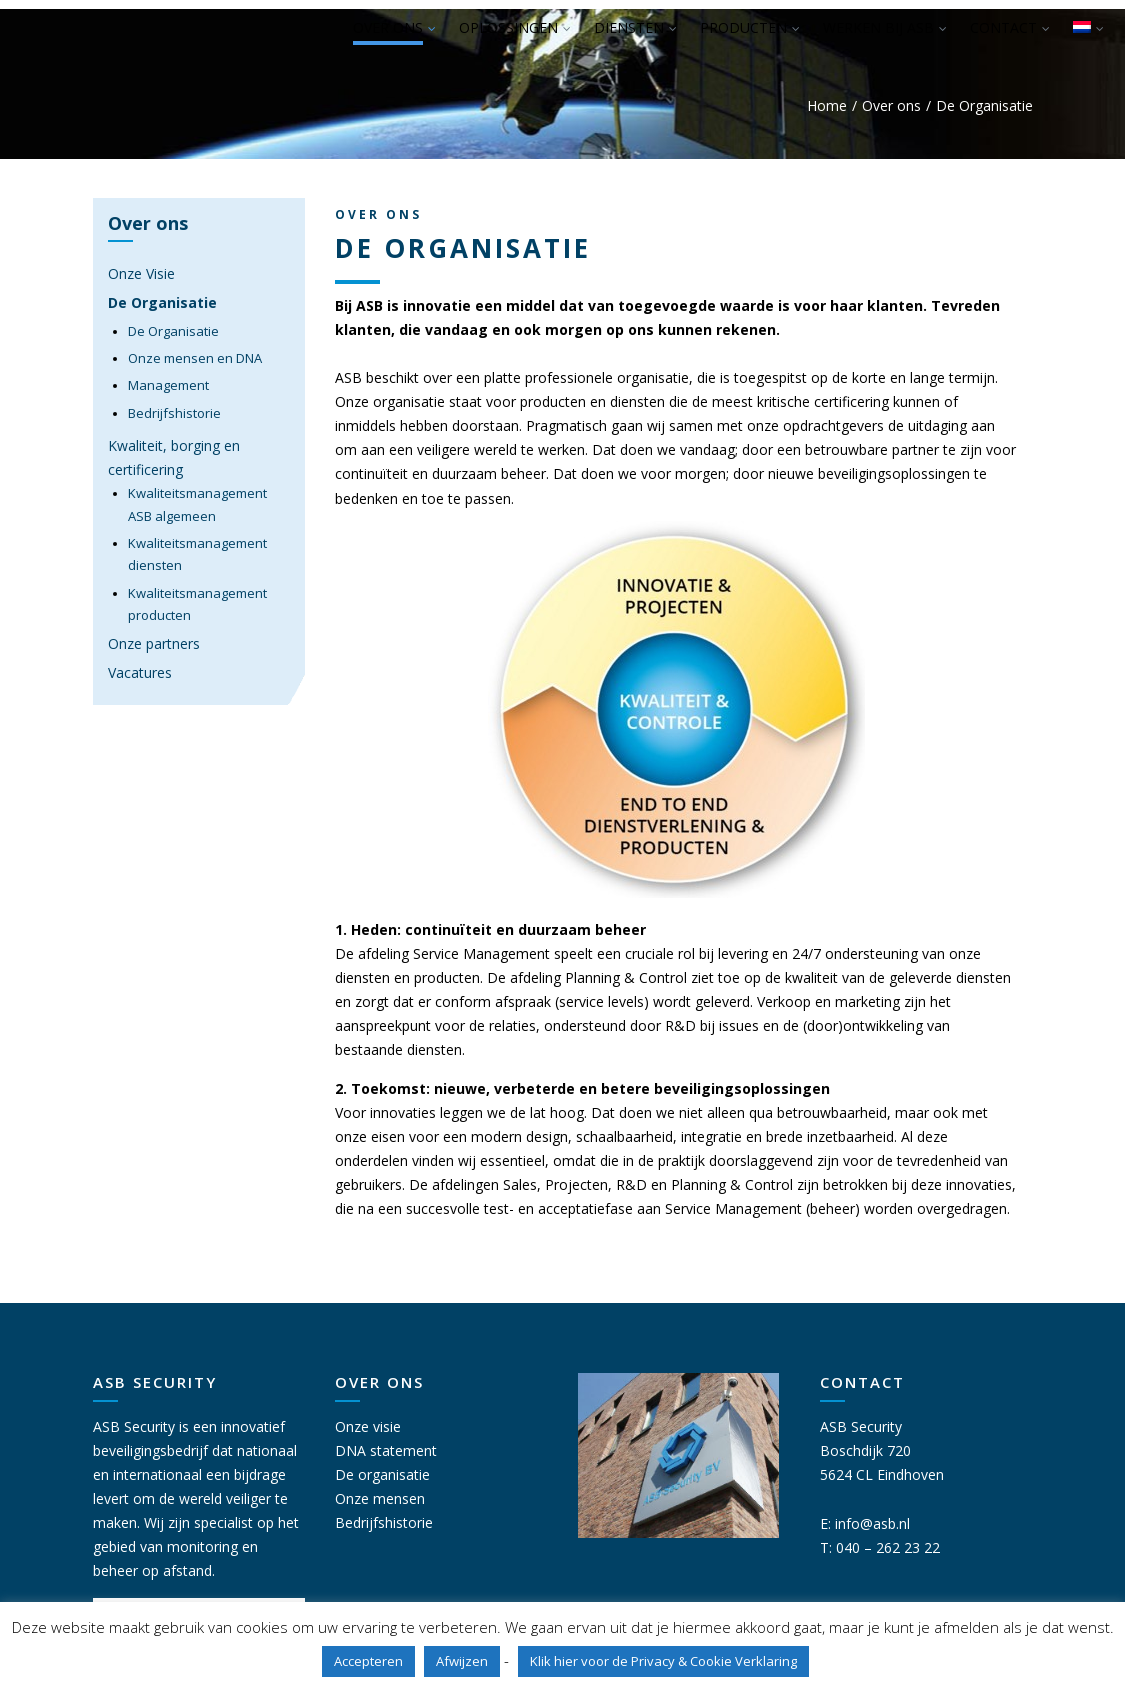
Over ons (891, 105)
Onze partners (154, 643)
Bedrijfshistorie (174, 413)
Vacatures (140, 672)
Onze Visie (141, 273)
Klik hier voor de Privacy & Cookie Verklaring (663, 1661)
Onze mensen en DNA (195, 358)
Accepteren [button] (368, 1661)
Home (827, 105)
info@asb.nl (872, 1523)
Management (168, 385)
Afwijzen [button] (462, 1661)
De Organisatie (162, 302)
